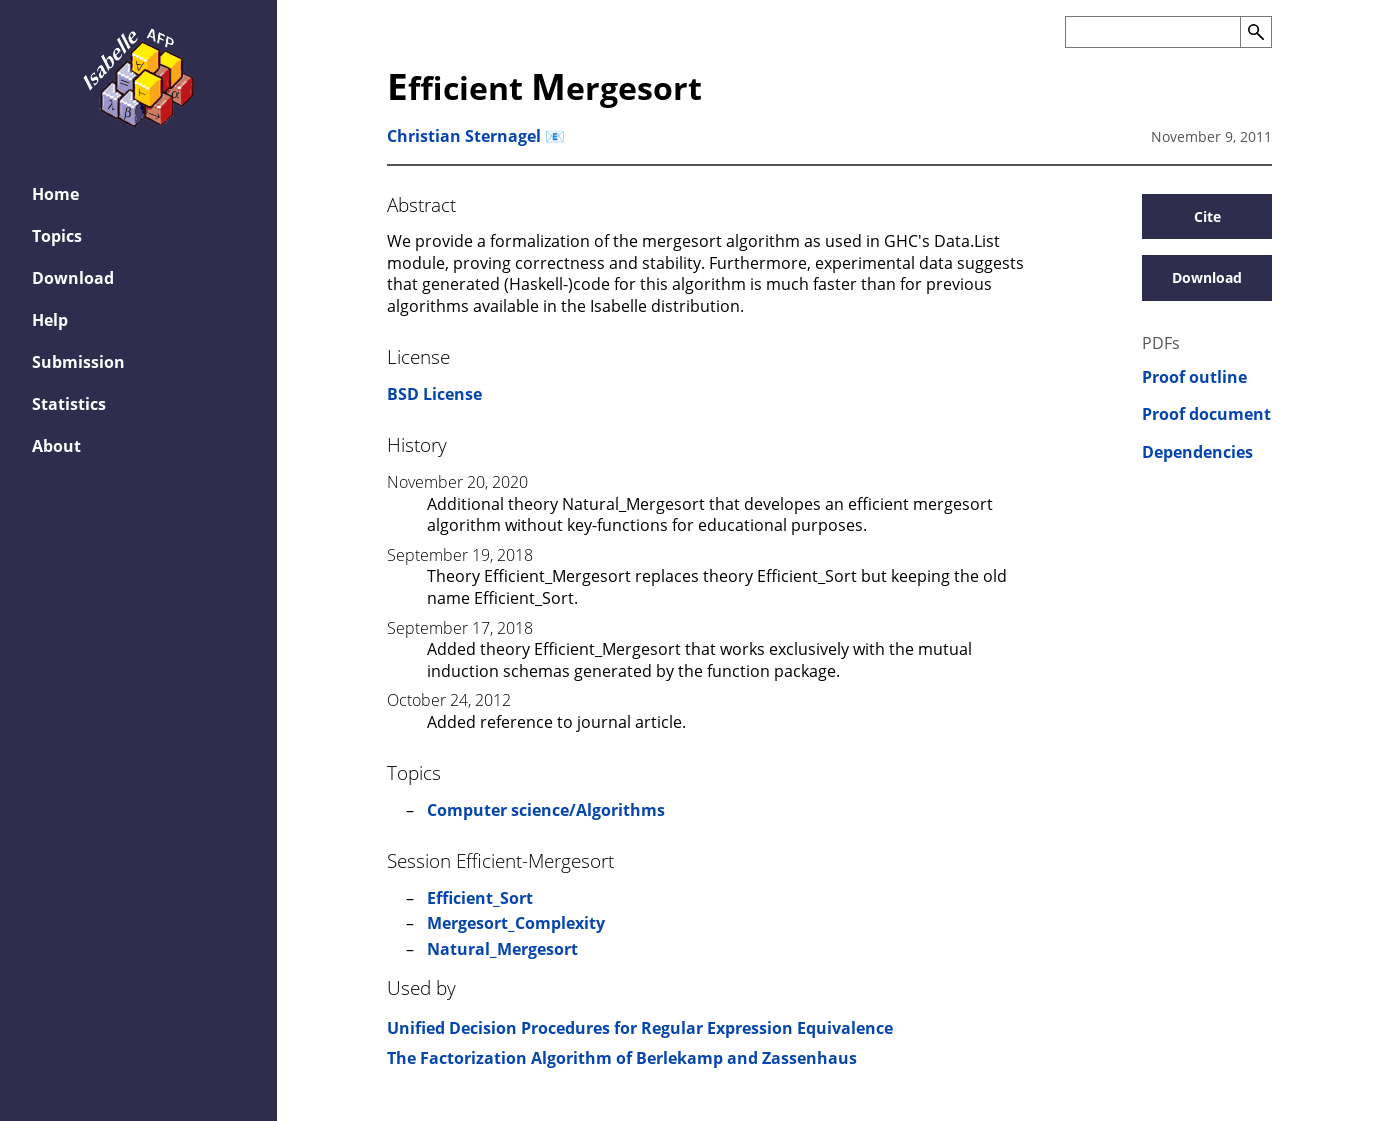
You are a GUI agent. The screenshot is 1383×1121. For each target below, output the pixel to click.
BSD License (434, 394)
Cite (1207, 216)
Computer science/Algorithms (546, 810)
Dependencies (1197, 452)
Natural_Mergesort (502, 949)
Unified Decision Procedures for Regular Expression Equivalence (640, 1028)
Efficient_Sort (480, 898)
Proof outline (1194, 377)
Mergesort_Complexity (516, 923)
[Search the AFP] (1152, 32)
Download (1207, 277)
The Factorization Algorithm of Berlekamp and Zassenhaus (622, 1058)
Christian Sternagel (464, 136)
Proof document (1206, 414)
